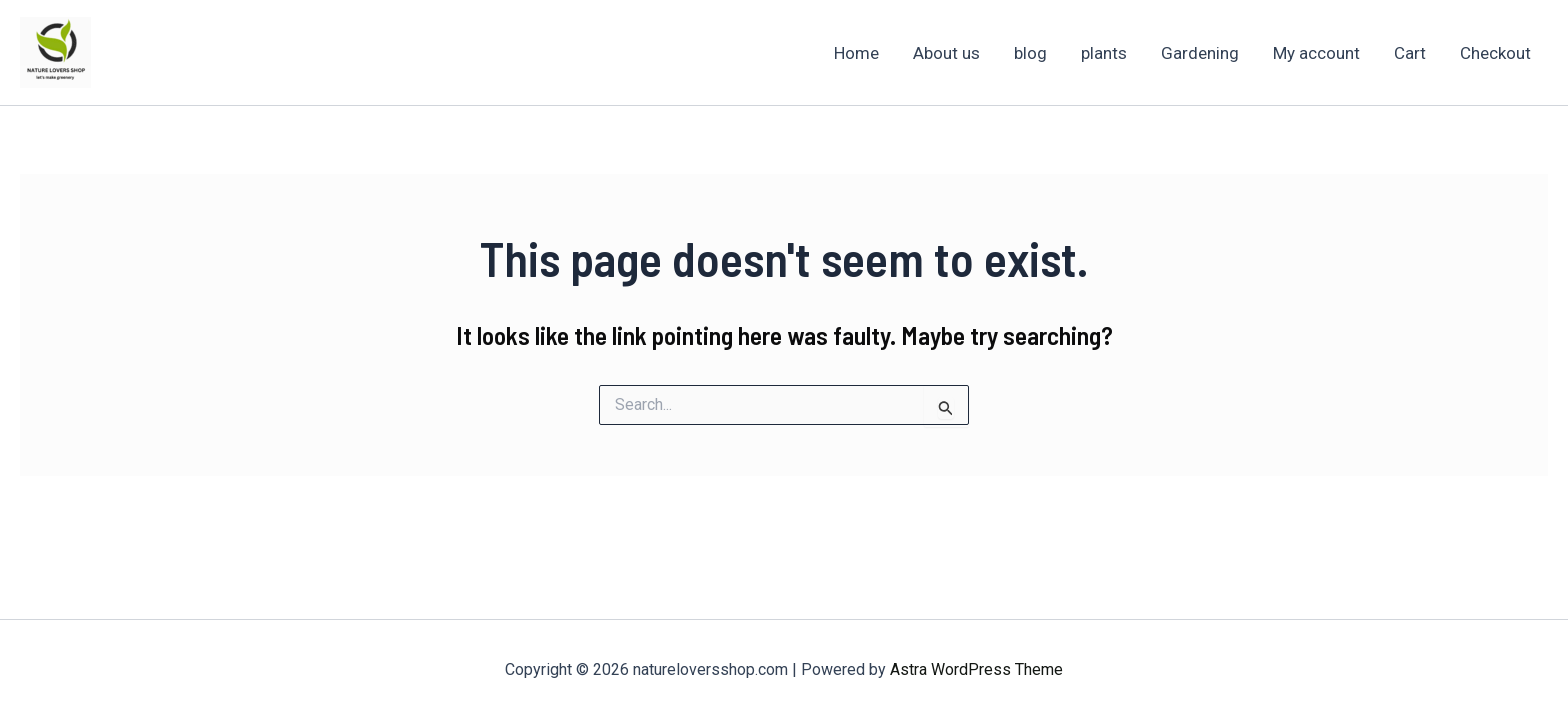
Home (856, 53)
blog (1030, 53)
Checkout (1495, 53)
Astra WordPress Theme (976, 669)
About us (946, 53)
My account (1316, 53)
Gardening (1200, 53)
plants (1104, 53)
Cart (1410, 53)
